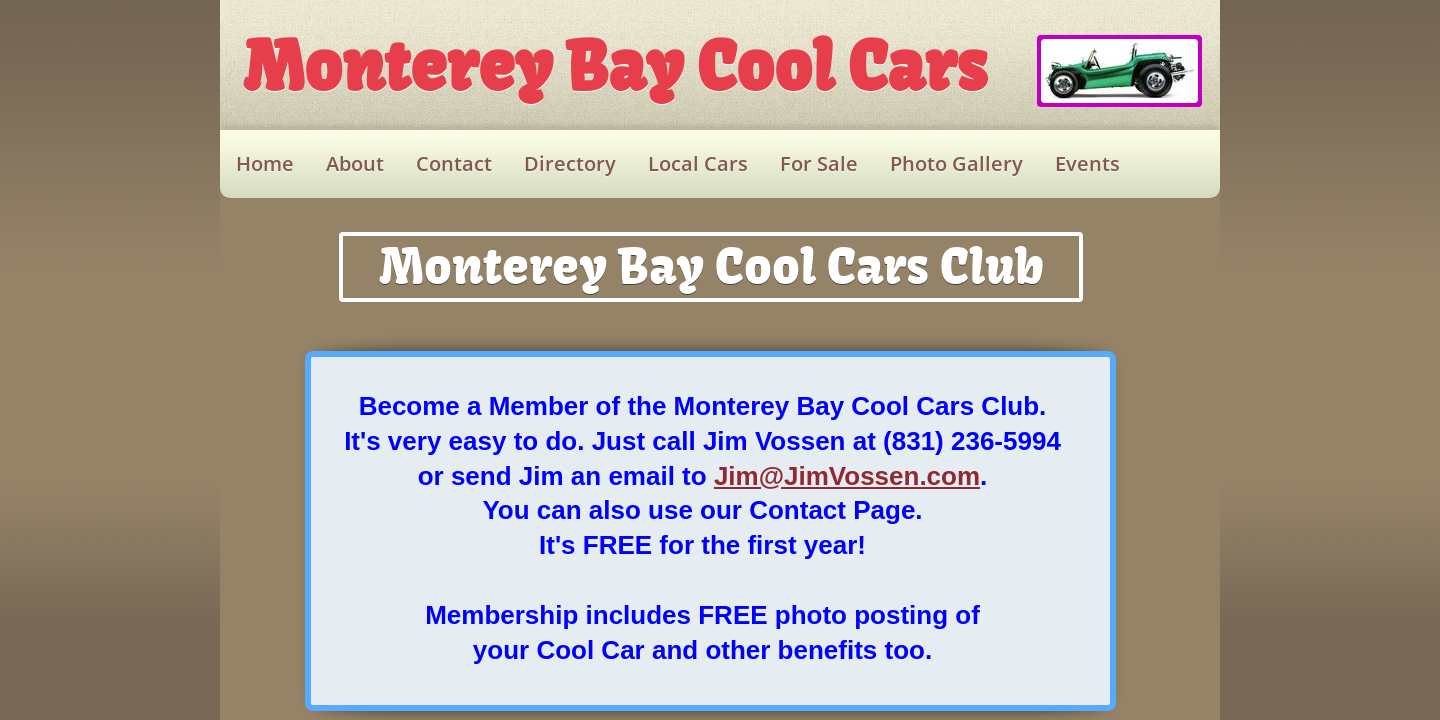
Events (1087, 163)
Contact (454, 163)
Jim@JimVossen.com (847, 476)
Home (265, 163)
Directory (570, 163)
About (355, 163)
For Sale (819, 163)
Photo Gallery (956, 163)
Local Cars (698, 163)
